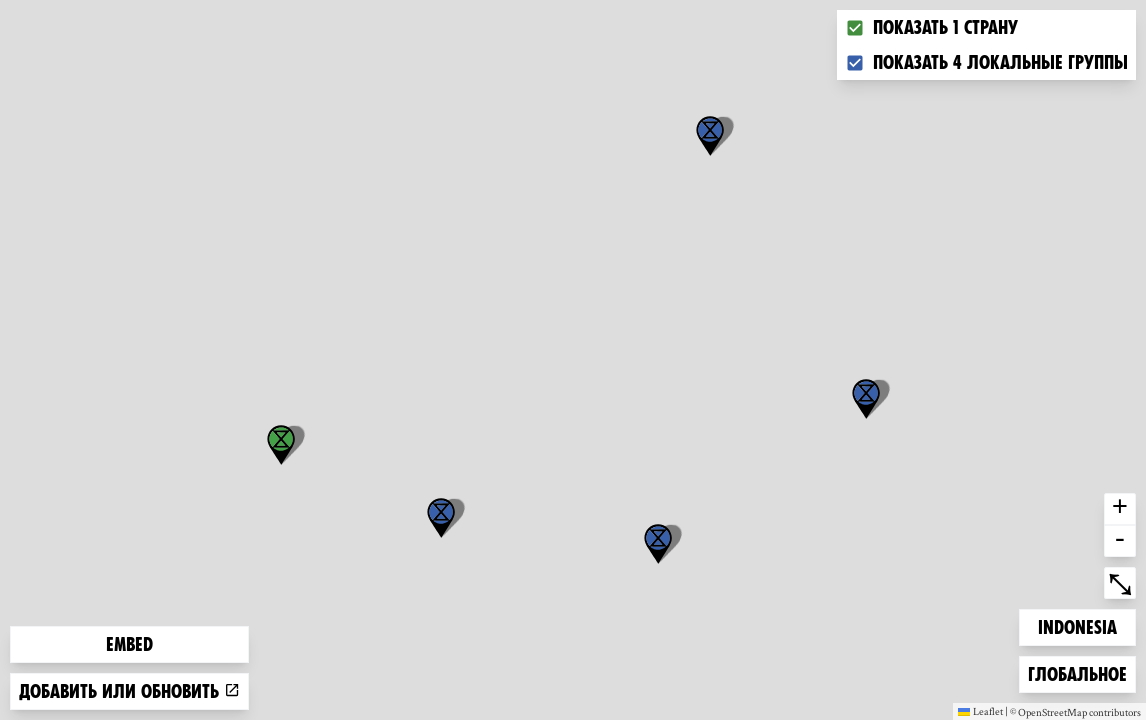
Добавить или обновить (129, 691)
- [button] (1120, 541)
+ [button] (1120, 509)
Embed (129, 644)
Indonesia (1077, 625)
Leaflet (980, 711)
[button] (710, 136)
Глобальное (1077, 672)
